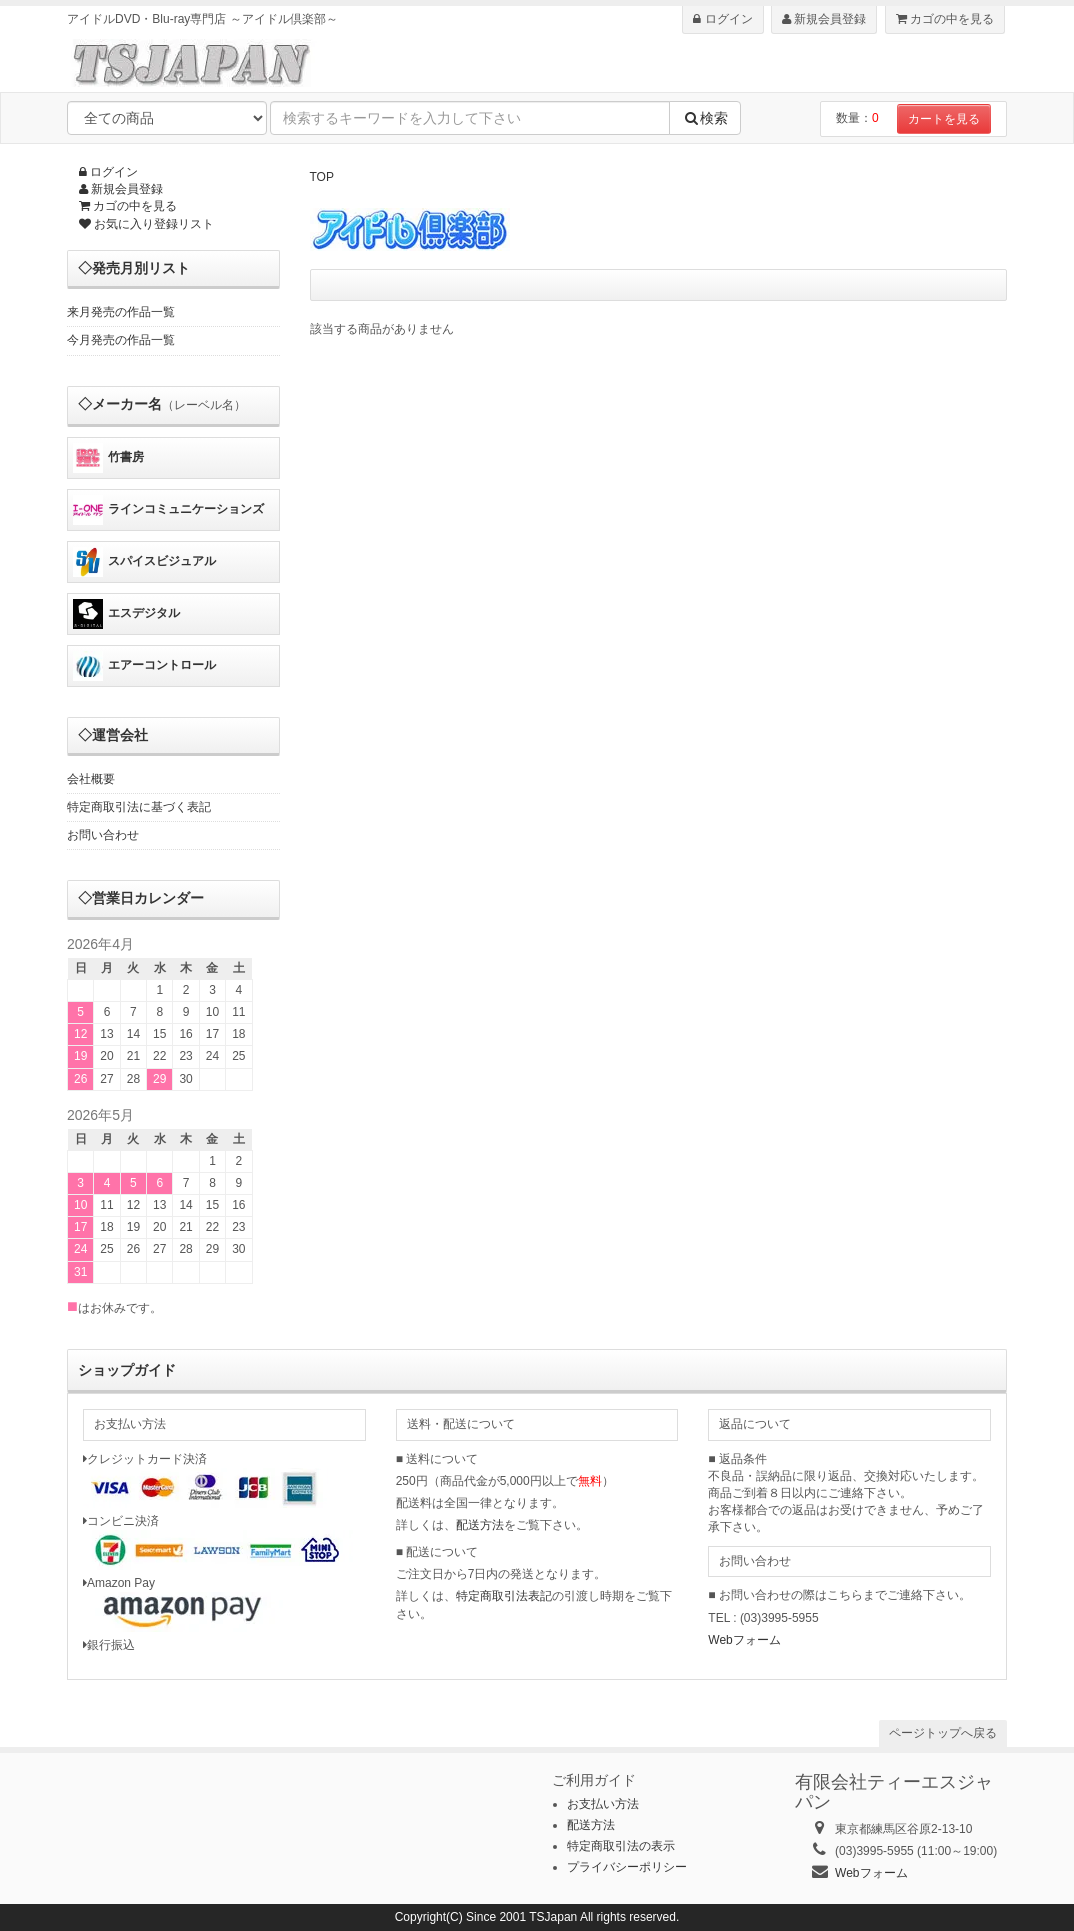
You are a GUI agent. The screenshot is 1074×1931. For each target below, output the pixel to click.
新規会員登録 (824, 19)
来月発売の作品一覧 (121, 312)
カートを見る (944, 119)
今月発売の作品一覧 (121, 340)
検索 (705, 118)
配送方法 (480, 1525)
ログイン (722, 19)
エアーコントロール (144, 666)
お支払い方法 (603, 1804)
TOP (322, 177)
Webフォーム (744, 1640)
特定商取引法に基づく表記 (139, 807)
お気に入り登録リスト (146, 224)
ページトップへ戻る (943, 1733)
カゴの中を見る (945, 19)
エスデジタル (126, 614)
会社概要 (91, 779)
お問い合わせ (103, 835)
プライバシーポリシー (627, 1867)
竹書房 (108, 458)
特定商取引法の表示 (621, 1846)
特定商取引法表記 (504, 1596)
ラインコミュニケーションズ (168, 510)
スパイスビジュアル (144, 562)
